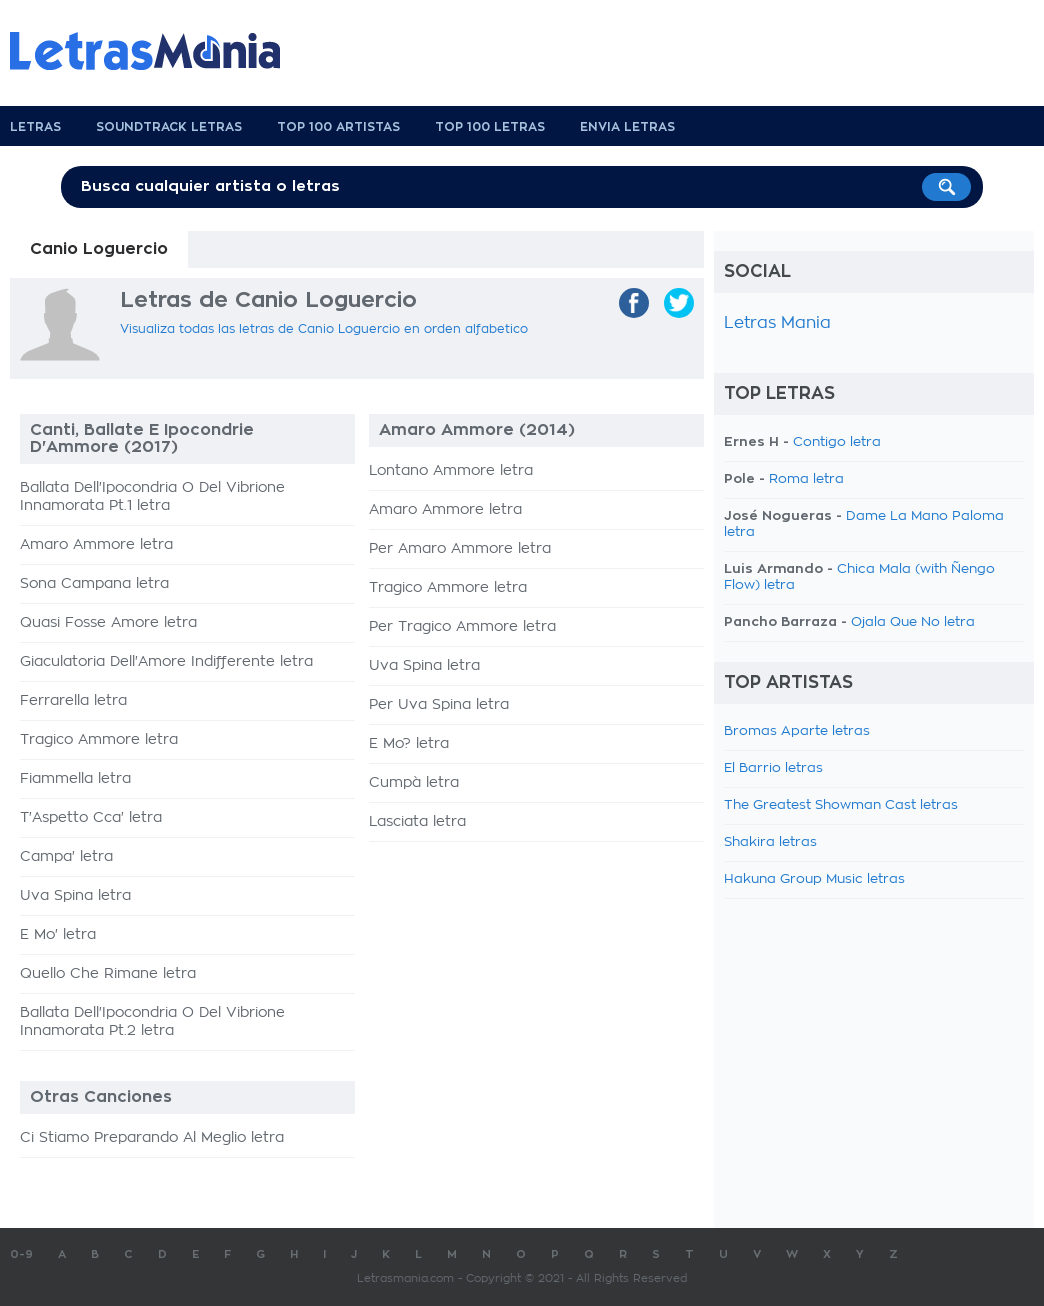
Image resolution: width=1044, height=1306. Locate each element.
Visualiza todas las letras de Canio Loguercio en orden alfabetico (324, 329)
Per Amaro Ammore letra (460, 549)
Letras (35, 127)
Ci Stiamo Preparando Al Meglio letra (152, 1138)
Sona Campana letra (94, 584)
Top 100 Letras (490, 127)
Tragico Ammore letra (99, 740)
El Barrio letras (773, 768)
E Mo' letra (58, 935)
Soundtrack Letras (169, 127)
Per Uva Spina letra (439, 705)
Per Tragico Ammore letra (462, 627)
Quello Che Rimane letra (108, 974)
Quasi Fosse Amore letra (108, 623)
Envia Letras (627, 127)
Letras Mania (777, 323)
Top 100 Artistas (338, 127)
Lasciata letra (417, 822)
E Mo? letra (409, 744)
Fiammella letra (75, 779)
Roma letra (806, 479)
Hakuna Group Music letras (814, 879)
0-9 (21, 1254)
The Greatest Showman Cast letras (841, 805)
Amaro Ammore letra (96, 545)
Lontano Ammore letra (451, 471)
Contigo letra (837, 442)
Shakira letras (770, 842)
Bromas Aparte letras (797, 731)
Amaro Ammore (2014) (477, 430)
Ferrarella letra (73, 701)
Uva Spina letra (75, 896)
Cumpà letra (414, 783)
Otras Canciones (101, 1097)
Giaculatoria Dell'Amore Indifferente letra (166, 662)
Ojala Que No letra (913, 622)
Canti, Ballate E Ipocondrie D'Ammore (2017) (142, 438)
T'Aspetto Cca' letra (91, 818)
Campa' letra (66, 857)
